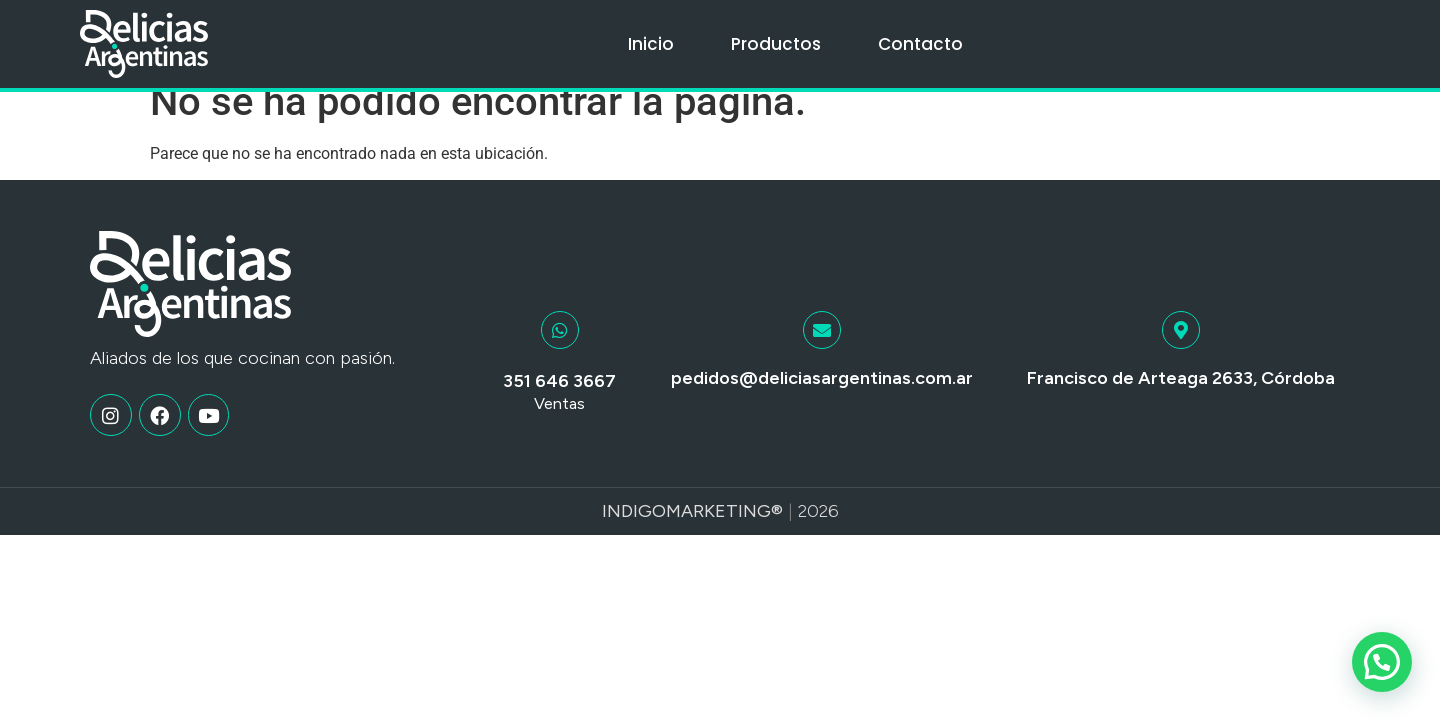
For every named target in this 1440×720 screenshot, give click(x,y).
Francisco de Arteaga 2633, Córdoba (1181, 399)
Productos (776, 44)
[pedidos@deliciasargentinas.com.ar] (822, 351)
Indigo (634, 532)
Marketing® (724, 532)
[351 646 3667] (560, 351)
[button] (1382, 662)
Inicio (651, 44)
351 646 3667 (559, 402)
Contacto (920, 44)
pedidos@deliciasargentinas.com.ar (822, 399)
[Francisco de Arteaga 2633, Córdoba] (1181, 351)
